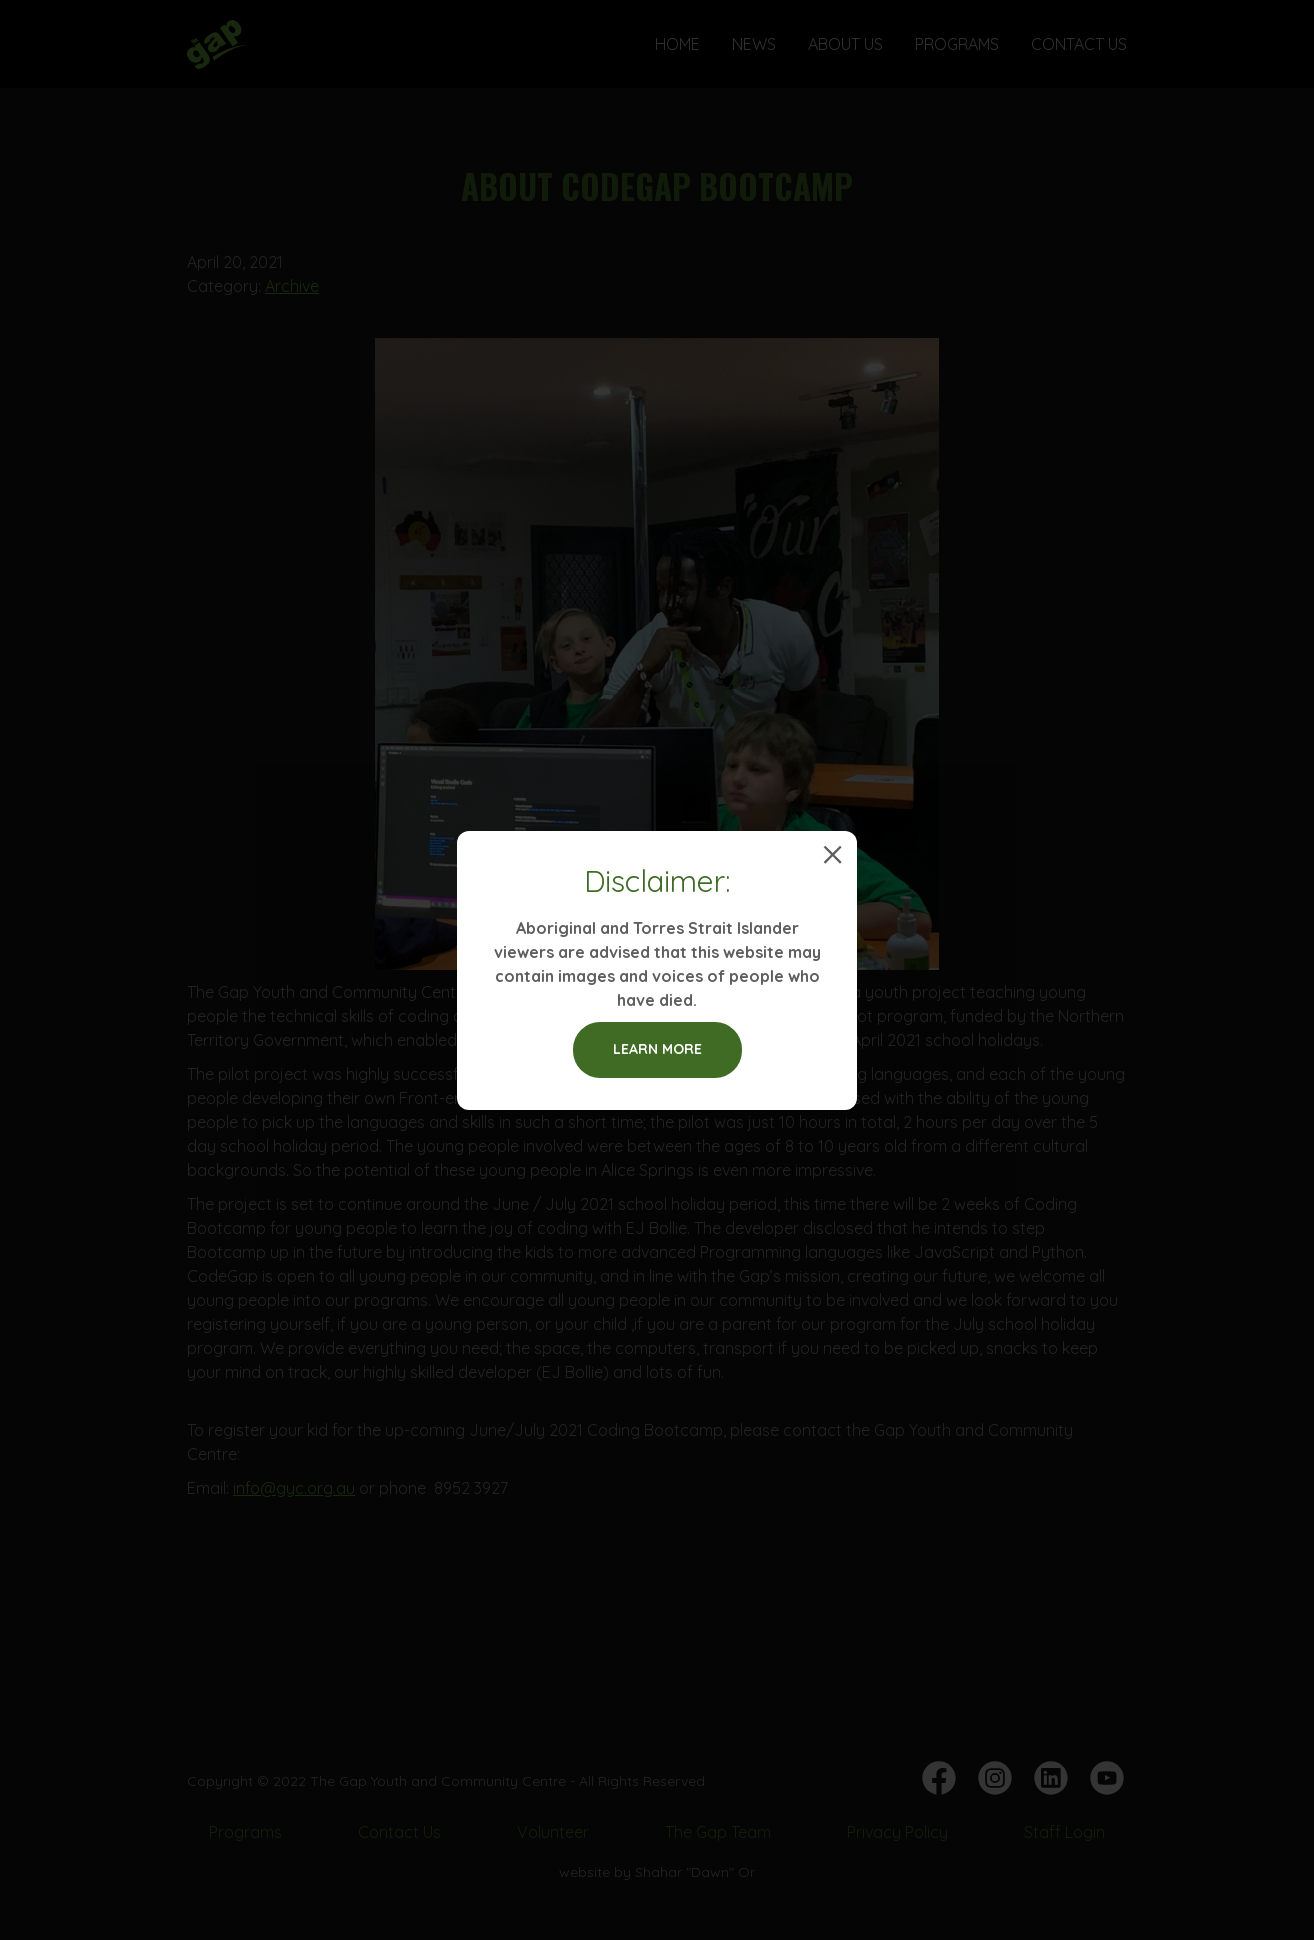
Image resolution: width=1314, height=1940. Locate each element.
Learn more (657, 1049)
